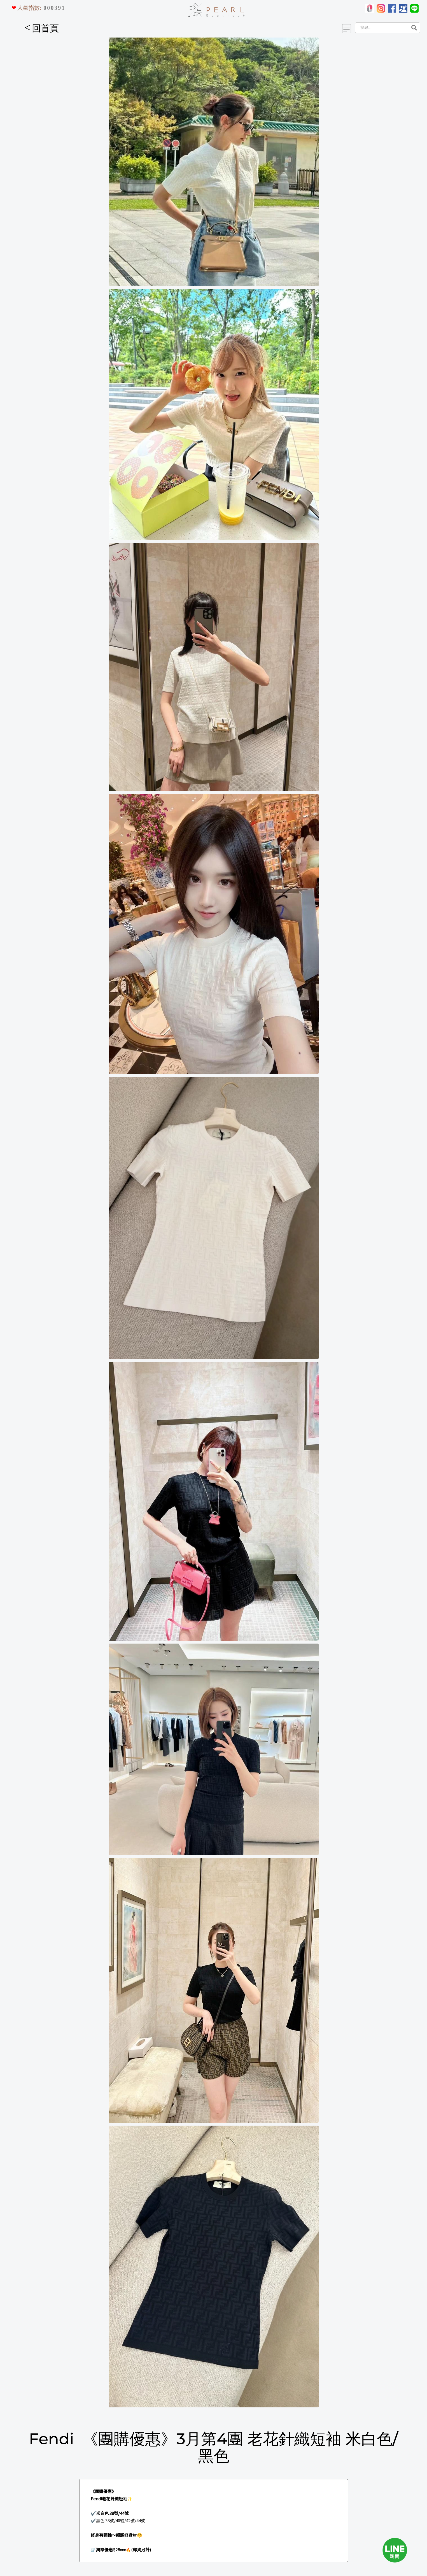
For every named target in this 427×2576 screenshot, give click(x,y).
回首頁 (41, 28)
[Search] (381, 27)
